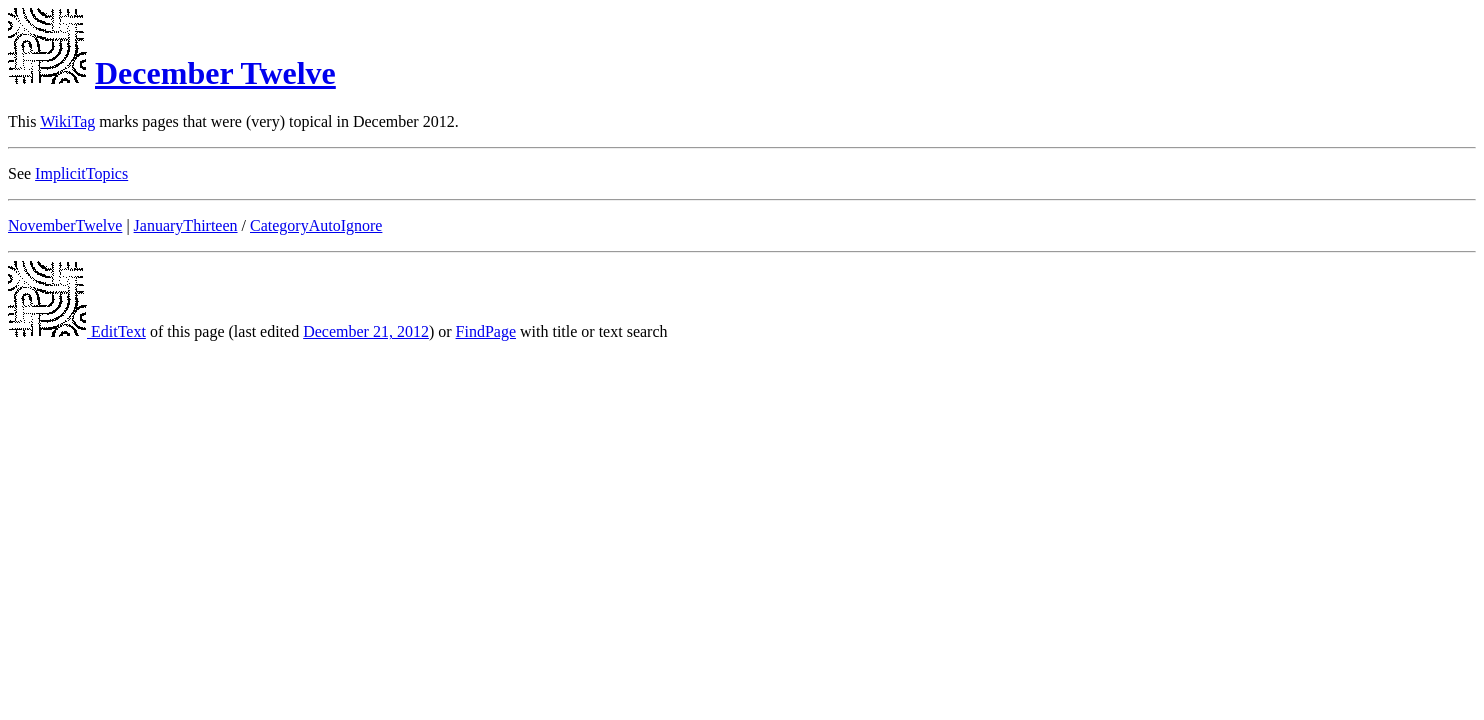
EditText (77, 331)
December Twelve (215, 73)
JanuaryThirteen (186, 225)
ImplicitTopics (81, 173)
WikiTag (67, 121)
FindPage (486, 331)
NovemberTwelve (65, 225)
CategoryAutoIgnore (316, 225)
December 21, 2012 (366, 331)
